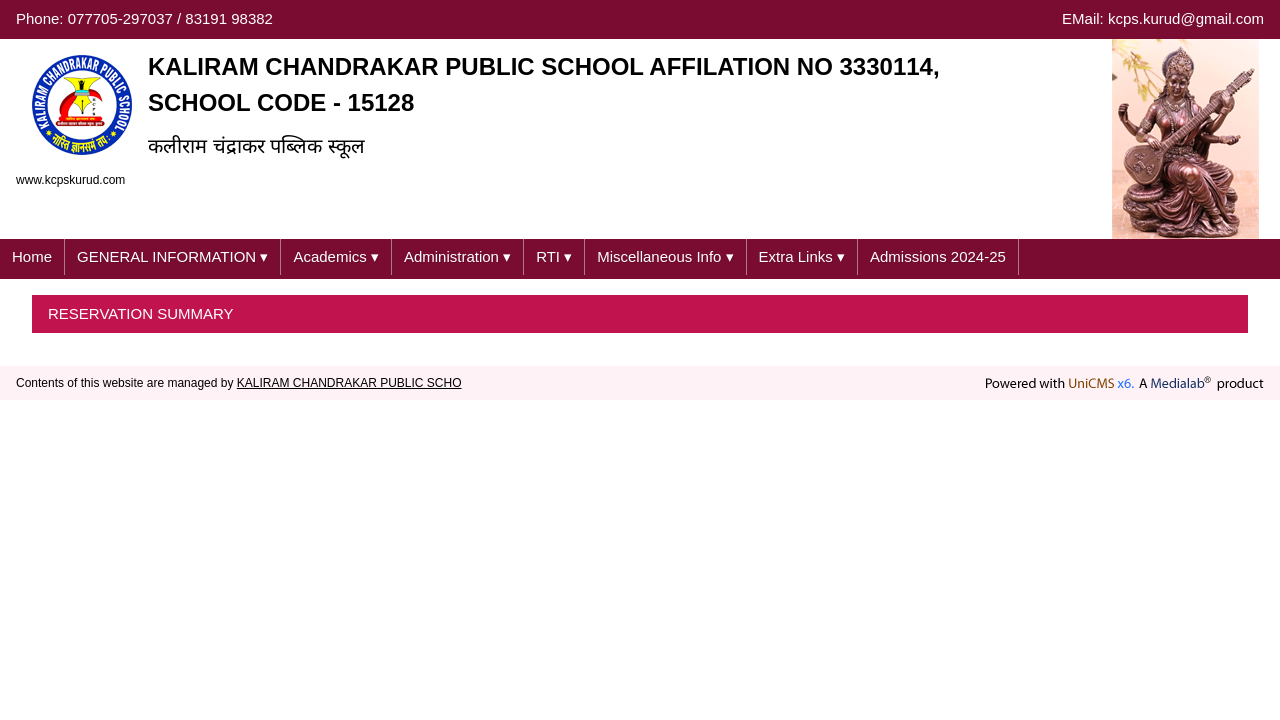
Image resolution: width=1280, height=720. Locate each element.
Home (32, 256)
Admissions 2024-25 (938, 256)
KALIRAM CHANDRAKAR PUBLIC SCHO (349, 383)
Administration (457, 257)
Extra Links (802, 257)
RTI (554, 257)
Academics (336, 257)
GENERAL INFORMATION (172, 257)
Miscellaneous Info (665, 257)
